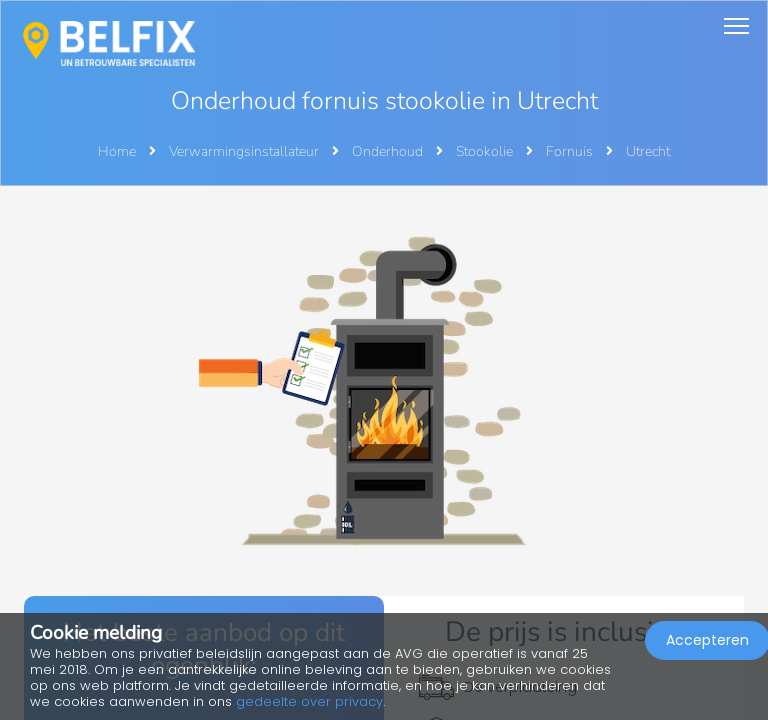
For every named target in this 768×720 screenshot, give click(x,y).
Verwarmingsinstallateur (245, 151)
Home (117, 151)
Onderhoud (389, 151)
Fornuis (571, 151)
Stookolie (486, 151)
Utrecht (648, 151)
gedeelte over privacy (309, 701)
